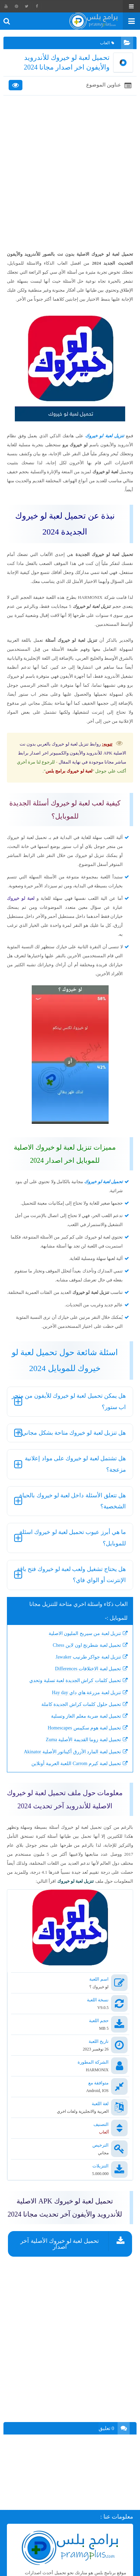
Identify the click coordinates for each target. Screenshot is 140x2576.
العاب (107, 42)
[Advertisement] (70, 172)
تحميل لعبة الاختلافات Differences (88, 1668)
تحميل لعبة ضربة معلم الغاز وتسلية (86, 1716)
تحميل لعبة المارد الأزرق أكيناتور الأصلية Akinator (72, 1751)
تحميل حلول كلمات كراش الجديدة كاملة (81, 1704)
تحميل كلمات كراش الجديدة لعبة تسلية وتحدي (75, 1680)
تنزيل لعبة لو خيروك (104, 435)
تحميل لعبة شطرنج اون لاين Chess (87, 1645)
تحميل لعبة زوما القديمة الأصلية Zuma (83, 1739)
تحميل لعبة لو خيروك (103, 1181)
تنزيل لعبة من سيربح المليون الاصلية (85, 1633)
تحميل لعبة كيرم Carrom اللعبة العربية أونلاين (76, 1763)
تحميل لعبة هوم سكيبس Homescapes (84, 1727)
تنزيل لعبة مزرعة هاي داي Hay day (86, 1692)
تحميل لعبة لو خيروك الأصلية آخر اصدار (59, 2244)
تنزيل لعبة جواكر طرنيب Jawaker (88, 1657)
